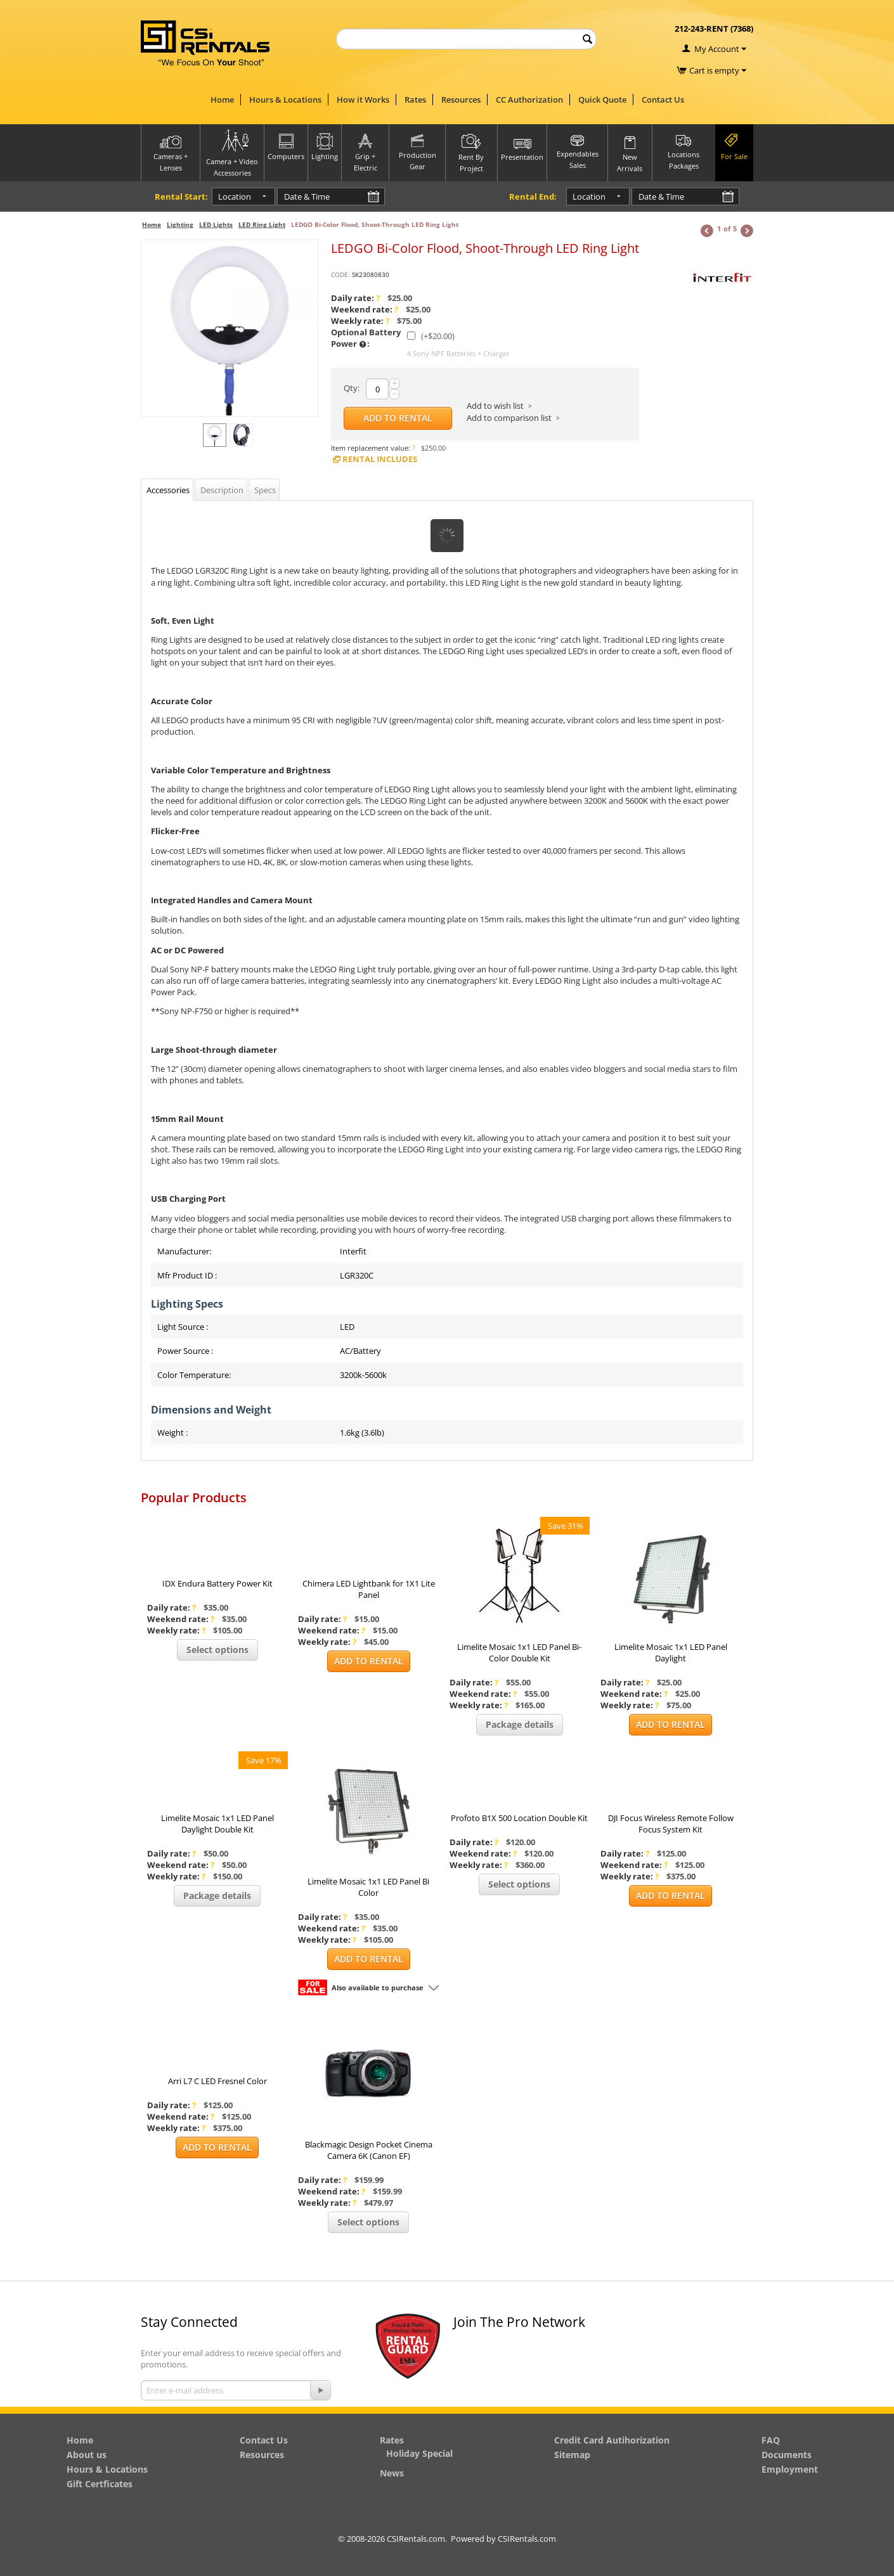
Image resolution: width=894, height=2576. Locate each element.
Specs (265, 490)
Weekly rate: (360, 320)
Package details (520, 1724)
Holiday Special (419, 2453)
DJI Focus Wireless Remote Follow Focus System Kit (671, 1823)
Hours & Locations (285, 99)
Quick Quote (602, 99)
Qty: (352, 388)
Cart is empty (717, 70)
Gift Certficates (100, 2484)
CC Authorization (529, 99)
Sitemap (572, 2455)
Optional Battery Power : (366, 338)
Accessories (168, 490)
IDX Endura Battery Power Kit (217, 1583)
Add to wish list (495, 405)
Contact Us (663, 99)
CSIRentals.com (527, 2538)
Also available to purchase (378, 1987)
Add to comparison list (509, 417)
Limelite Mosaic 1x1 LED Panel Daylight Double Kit (217, 1823)
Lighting (180, 224)
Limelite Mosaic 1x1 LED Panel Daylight (670, 1652)
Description (221, 490)
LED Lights (216, 224)
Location (223, 196)
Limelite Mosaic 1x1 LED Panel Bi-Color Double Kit (519, 1652)
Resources (461, 99)
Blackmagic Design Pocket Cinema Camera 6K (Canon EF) (368, 2150)
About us (87, 2455)
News (392, 2473)
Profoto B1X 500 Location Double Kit (519, 1818)
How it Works (363, 99)
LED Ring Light (261, 224)
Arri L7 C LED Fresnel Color (217, 2081)
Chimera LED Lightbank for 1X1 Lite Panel (368, 1589)
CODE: (340, 274)
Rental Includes (374, 459)
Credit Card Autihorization (612, 2440)
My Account (716, 49)
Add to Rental (397, 418)
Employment (789, 2469)
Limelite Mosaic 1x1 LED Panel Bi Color (368, 1887)
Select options (217, 1650)
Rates (415, 99)
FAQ (770, 2440)
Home (222, 99)
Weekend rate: (364, 309)
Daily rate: (355, 298)
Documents (786, 2455)
